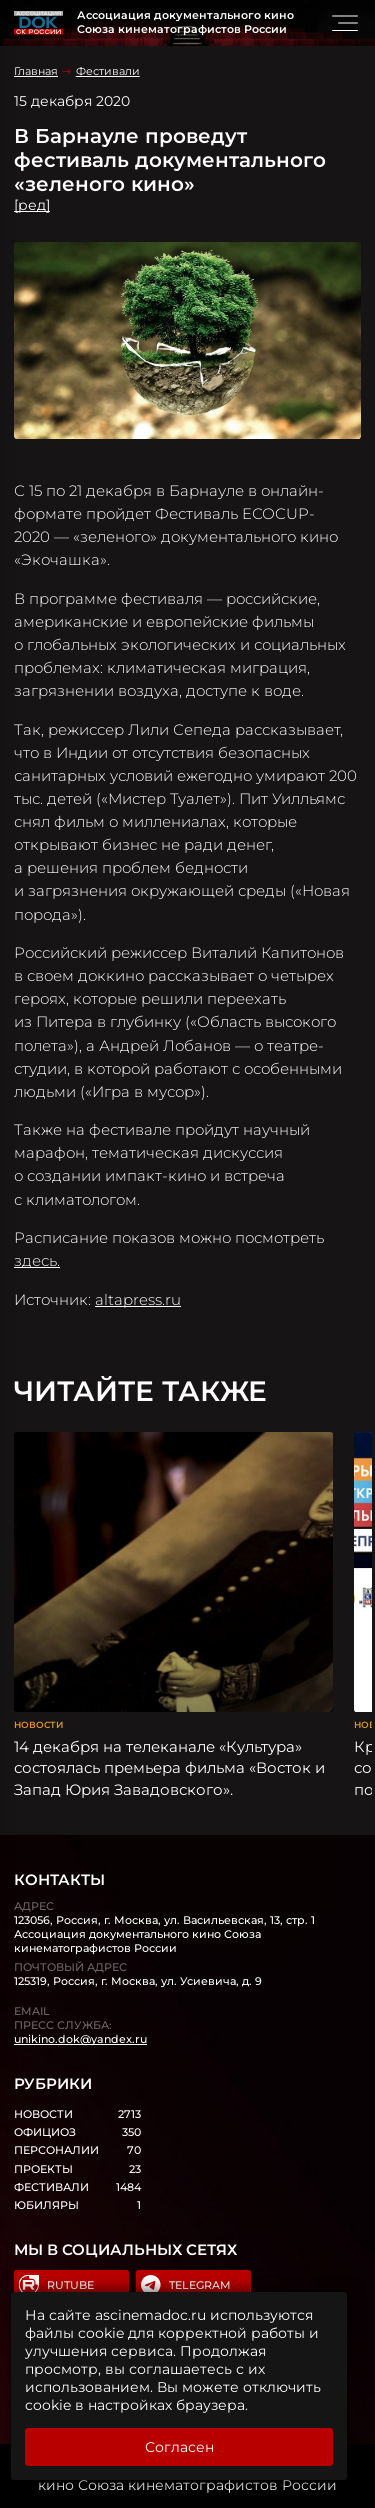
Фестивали (108, 71)
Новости (38, 1724)
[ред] (32, 205)
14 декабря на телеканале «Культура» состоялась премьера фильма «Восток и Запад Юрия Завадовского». (169, 1768)
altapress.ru (138, 1299)
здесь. (37, 1260)
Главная (36, 71)
